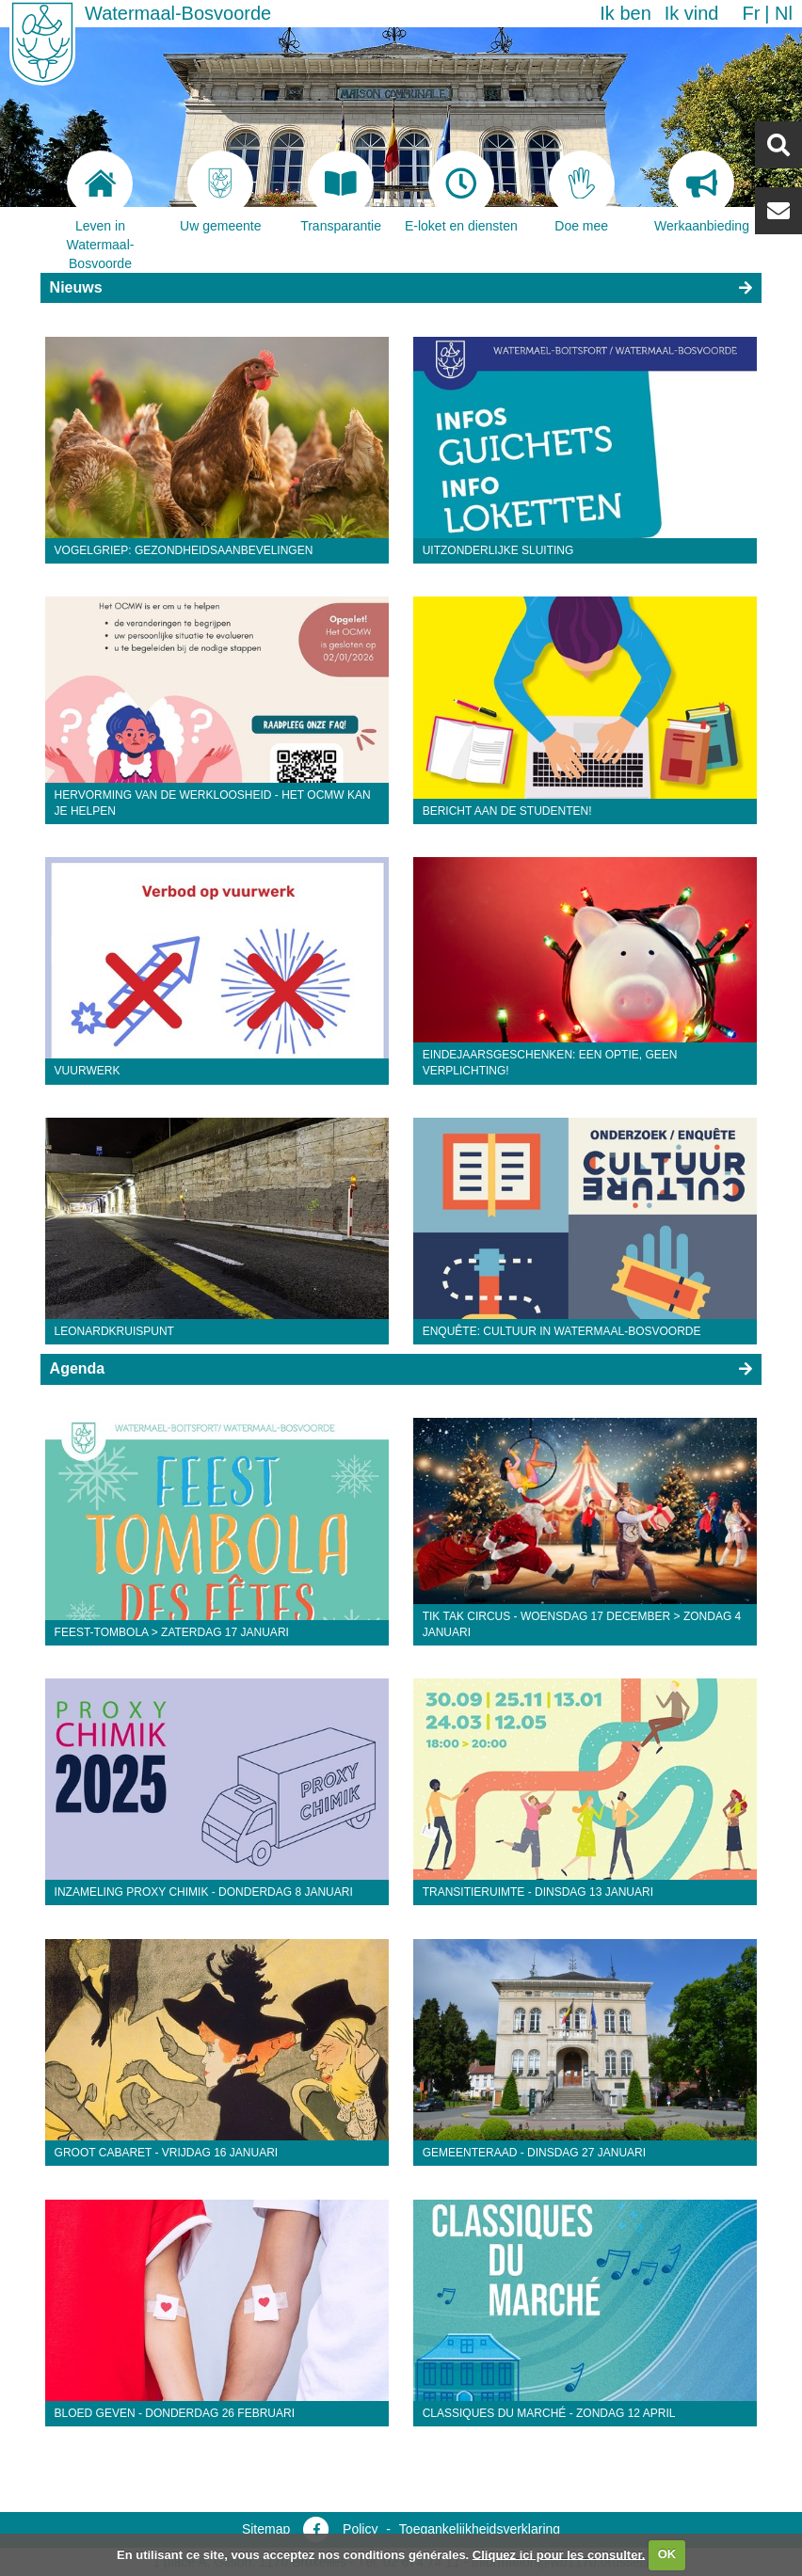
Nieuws (76, 287)
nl (784, 13)
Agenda (77, 1368)
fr (751, 13)
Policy (360, 2528)
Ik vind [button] (692, 13)
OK (667, 2554)
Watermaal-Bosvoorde (178, 13)
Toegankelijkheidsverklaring (479, 2528)
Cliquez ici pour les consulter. (559, 2554)
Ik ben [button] (625, 13)
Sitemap (266, 2528)
